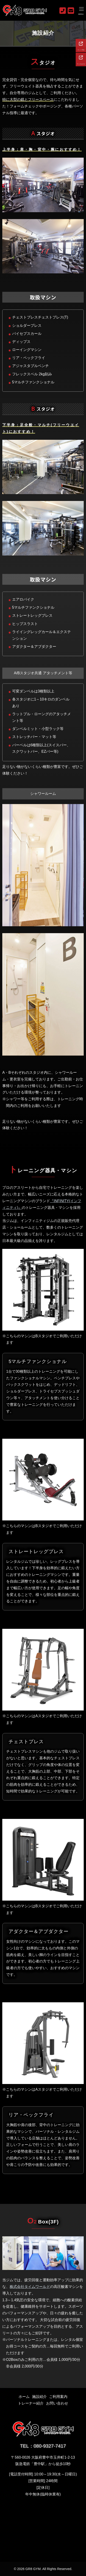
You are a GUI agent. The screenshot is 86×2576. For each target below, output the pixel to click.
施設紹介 (39, 2397)
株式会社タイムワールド (30, 2287)
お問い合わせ (57, 2403)
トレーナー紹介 (31, 2403)
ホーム (24, 2397)
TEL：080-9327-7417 (43, 2446)
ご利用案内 (58, 2397)
